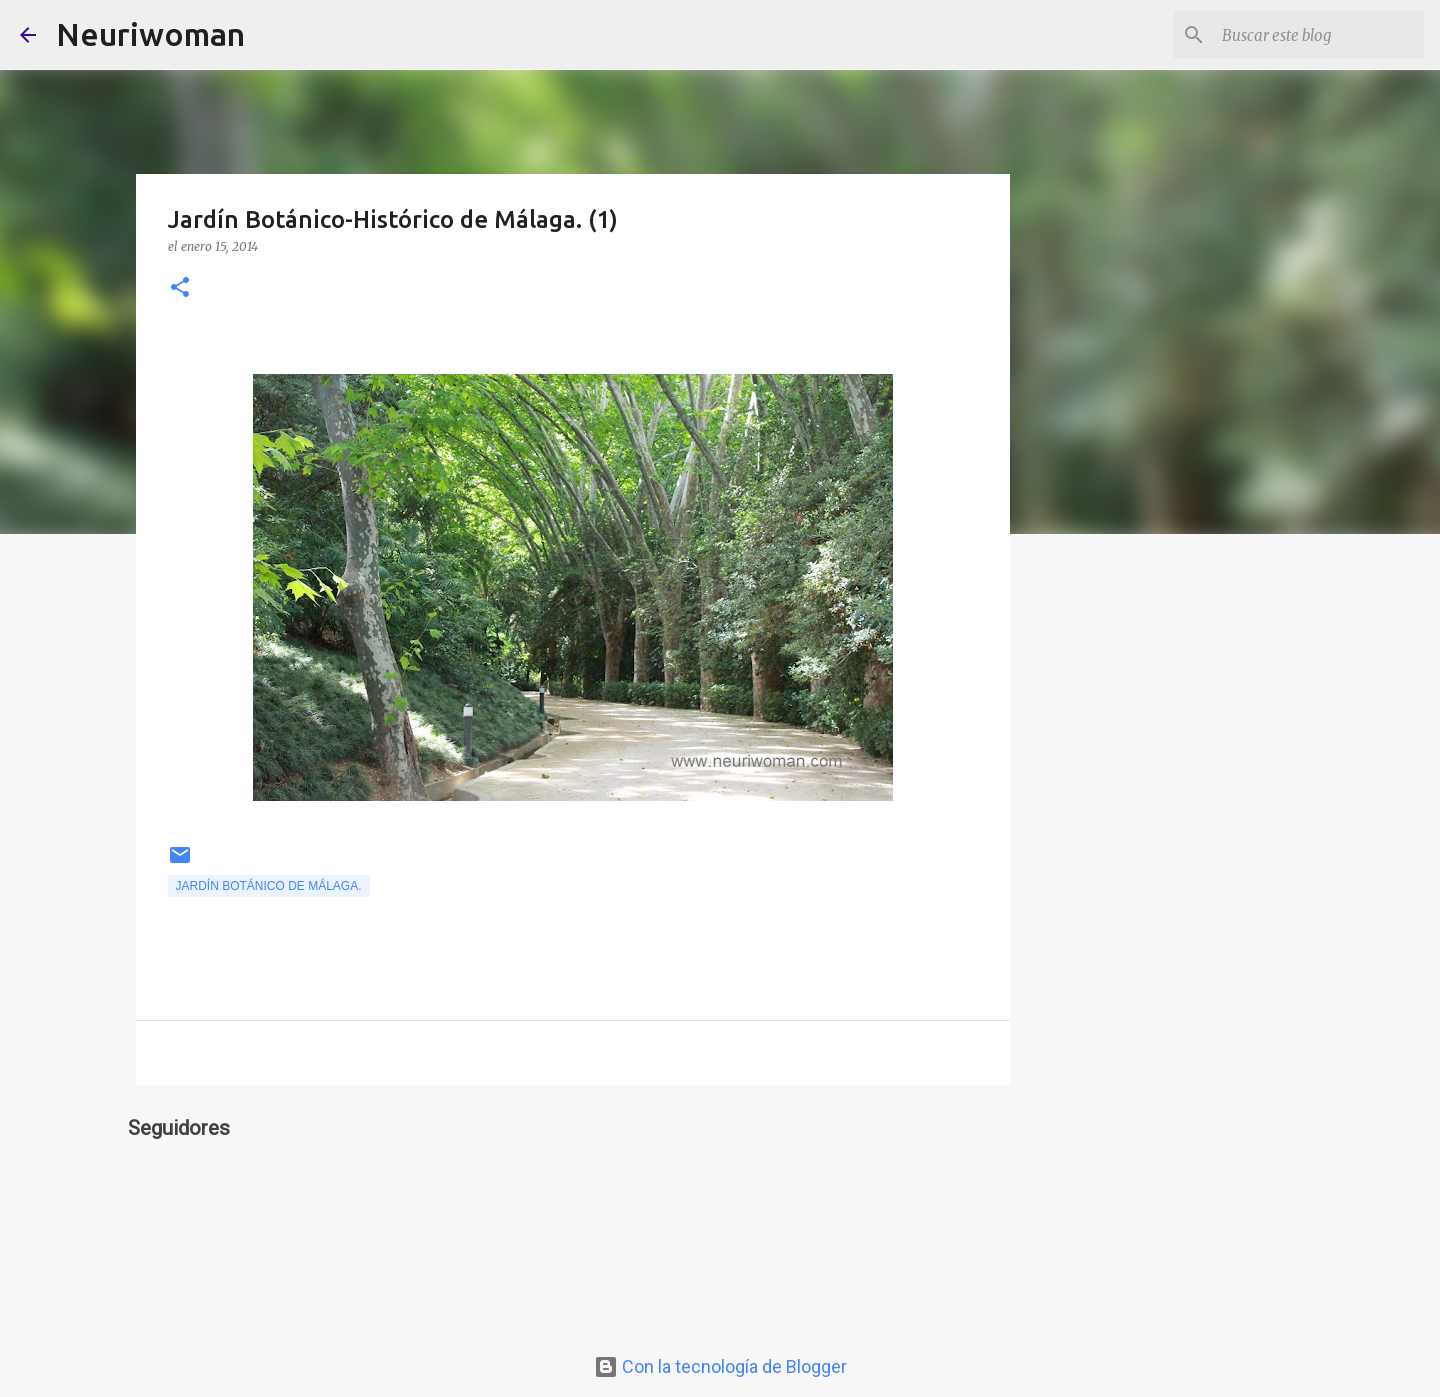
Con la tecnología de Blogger (720, 1366)
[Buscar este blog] (1319, 35)
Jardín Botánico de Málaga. (269, 886)
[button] (180, 288)
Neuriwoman (150, 34)
